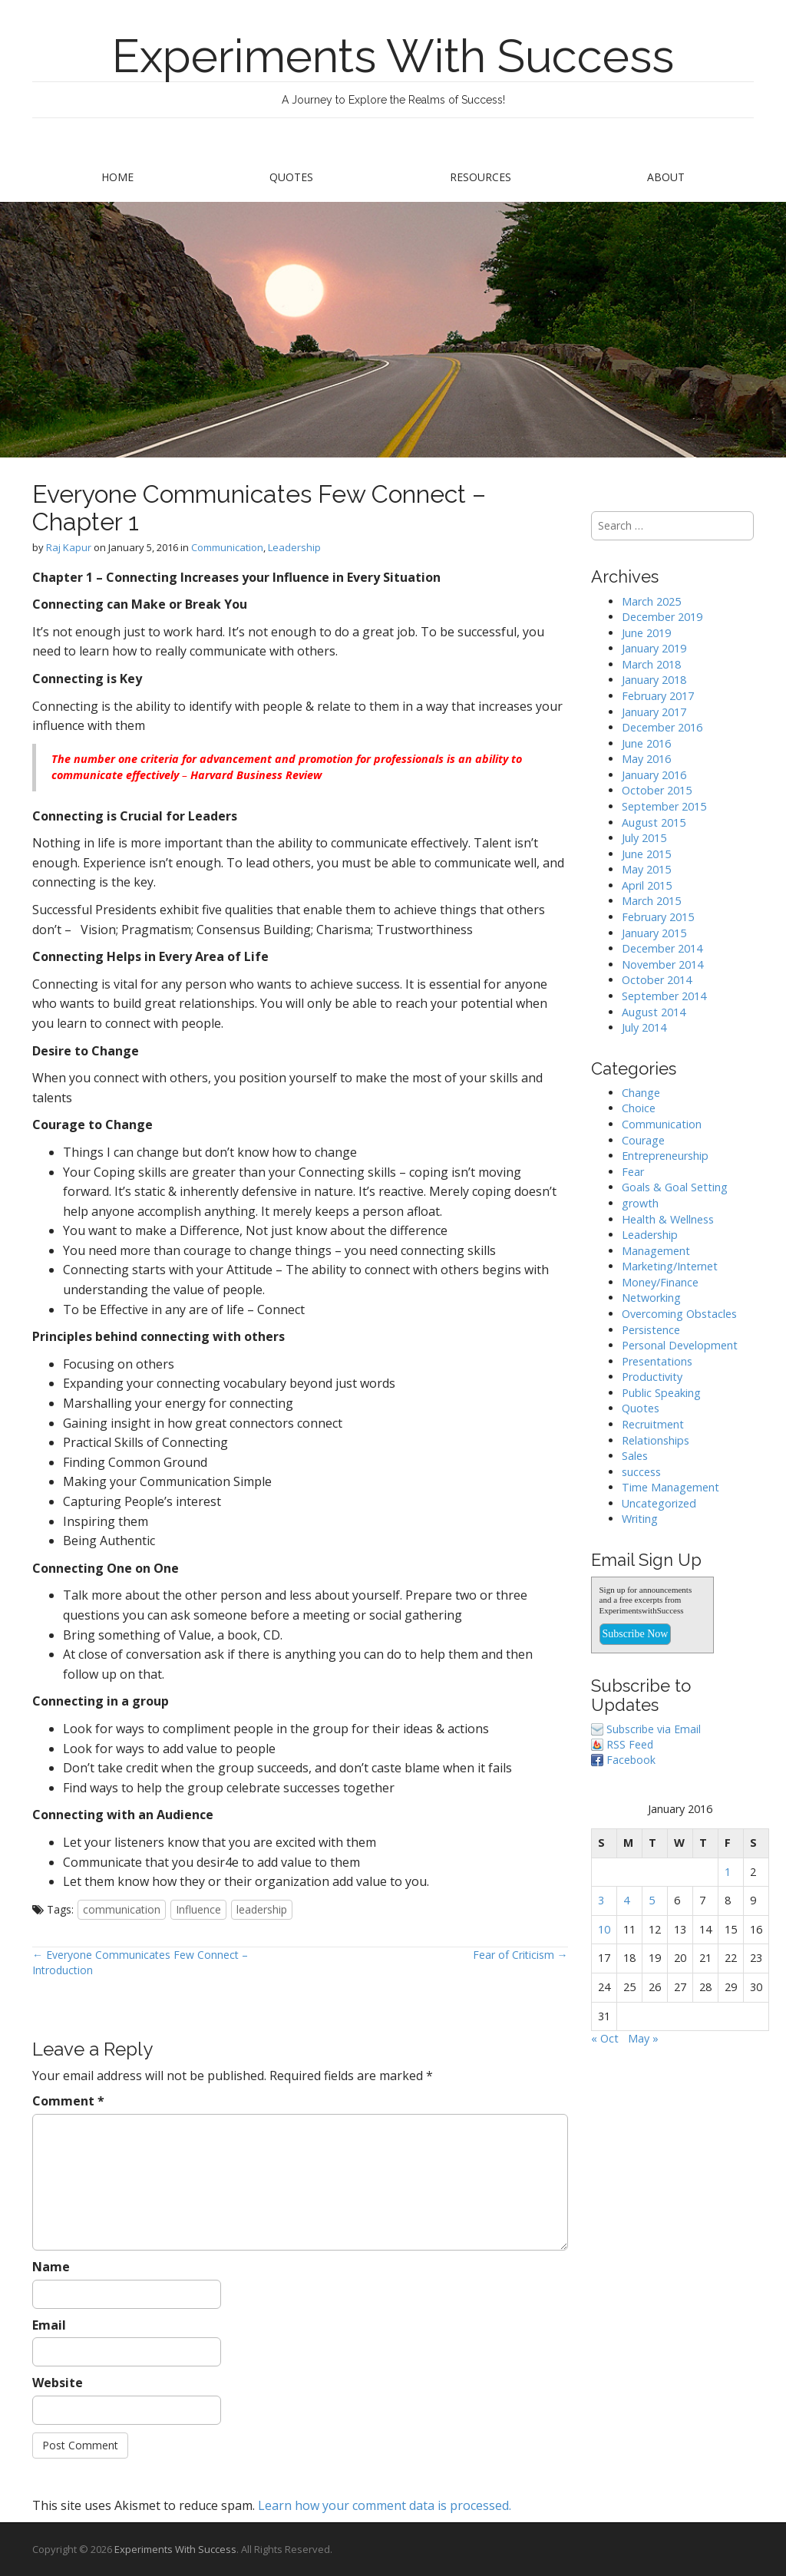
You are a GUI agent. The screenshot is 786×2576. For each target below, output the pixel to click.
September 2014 (664, 996)
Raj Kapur (68, 547)
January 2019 (654, 648)
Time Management (670, 1487)
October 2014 (657, 980)
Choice (639, 1108)
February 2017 (658, 696)
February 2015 (658, 917)
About (666, 177)
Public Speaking (661, 1392)
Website (57, 2382)
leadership (261, 1909)
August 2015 (653, 822)
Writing (640, 1518)
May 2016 (646, 758)
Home (117, 177)
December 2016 (662, 727)
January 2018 (654, 679)
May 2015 (646, 869)
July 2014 (644, 1027)
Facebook (631, 1759)
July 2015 (644, 838)
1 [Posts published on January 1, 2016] (728, 1871)
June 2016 (646, 743)
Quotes (291, 177)
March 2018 (651, 664)
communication (121, 1909)
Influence (198, 1909)
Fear (633, 1171)
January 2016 (654, 775)
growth (640, 1203)
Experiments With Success (393, 56)
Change (641, 1092)
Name (51, 2266)
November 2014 (662, 964)
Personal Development (680, 1345)
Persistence (651, 1330)
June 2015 (646, 854)
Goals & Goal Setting (675, 1187)
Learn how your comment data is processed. (384, 2505)
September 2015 (664, 806)
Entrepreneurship (665, 1155)
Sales (635, 1455)
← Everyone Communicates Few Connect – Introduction (140, 1962)
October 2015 (657, 790)
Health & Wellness (668, 1219)
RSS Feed (629, 1744)
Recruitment (653, 1424)
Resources (480, 177)
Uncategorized (659, 1503)
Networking (651, 1297)
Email (49, 2325)
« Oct (605, 2038)
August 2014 (653, 1012)
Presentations (657, 1361)
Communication (227, 547)
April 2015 (647, 885)
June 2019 (646, 633)
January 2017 (654, 712)
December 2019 (662, 616)
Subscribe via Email (653, 1729)
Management (656, 1250)
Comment (68, 2100)
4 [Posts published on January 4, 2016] (626, 1900)
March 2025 (651, 601)
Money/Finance (660, 1282)
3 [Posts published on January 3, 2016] (601, 1900)
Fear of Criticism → (520, 1954)
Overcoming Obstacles (679, 1313)
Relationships (655, 1440)
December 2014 (662, 948)
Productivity (652, 1376)
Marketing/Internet (670, 1266)
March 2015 (651, 900)
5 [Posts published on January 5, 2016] (652, 1900)
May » (643, 2038)
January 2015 (654, 933)
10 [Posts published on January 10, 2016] (604, 1929)
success (641, 1472)
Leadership (294, 547)
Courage (643, 1140)
